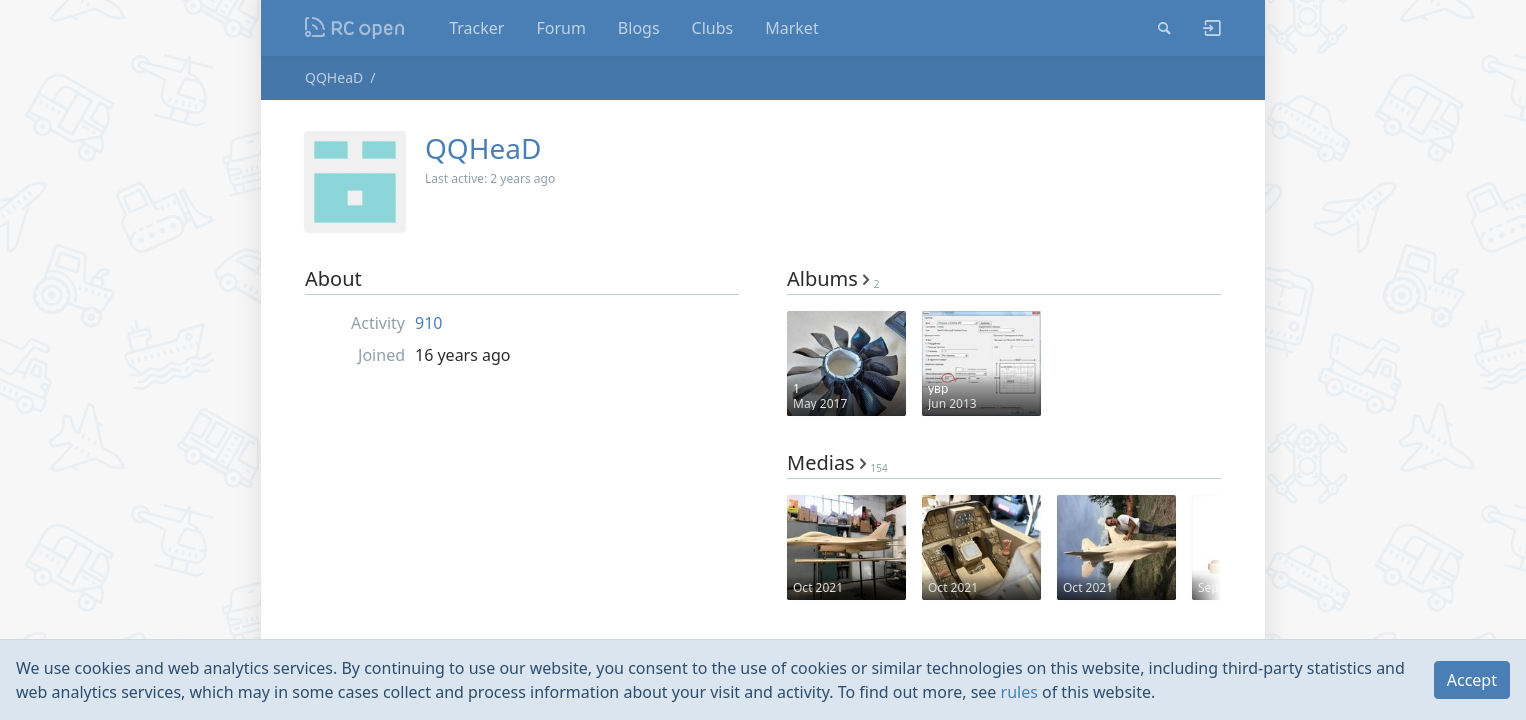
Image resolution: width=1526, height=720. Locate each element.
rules (1019, 692)
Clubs (713, 28)
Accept (1472, 680)
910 (428, 323)
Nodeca (355, 28)
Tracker (476, 28)
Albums (833, 278)
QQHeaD (334, 77)
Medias (837, 462)
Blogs (639, 28)
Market (791, 28)
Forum (560, 28)
